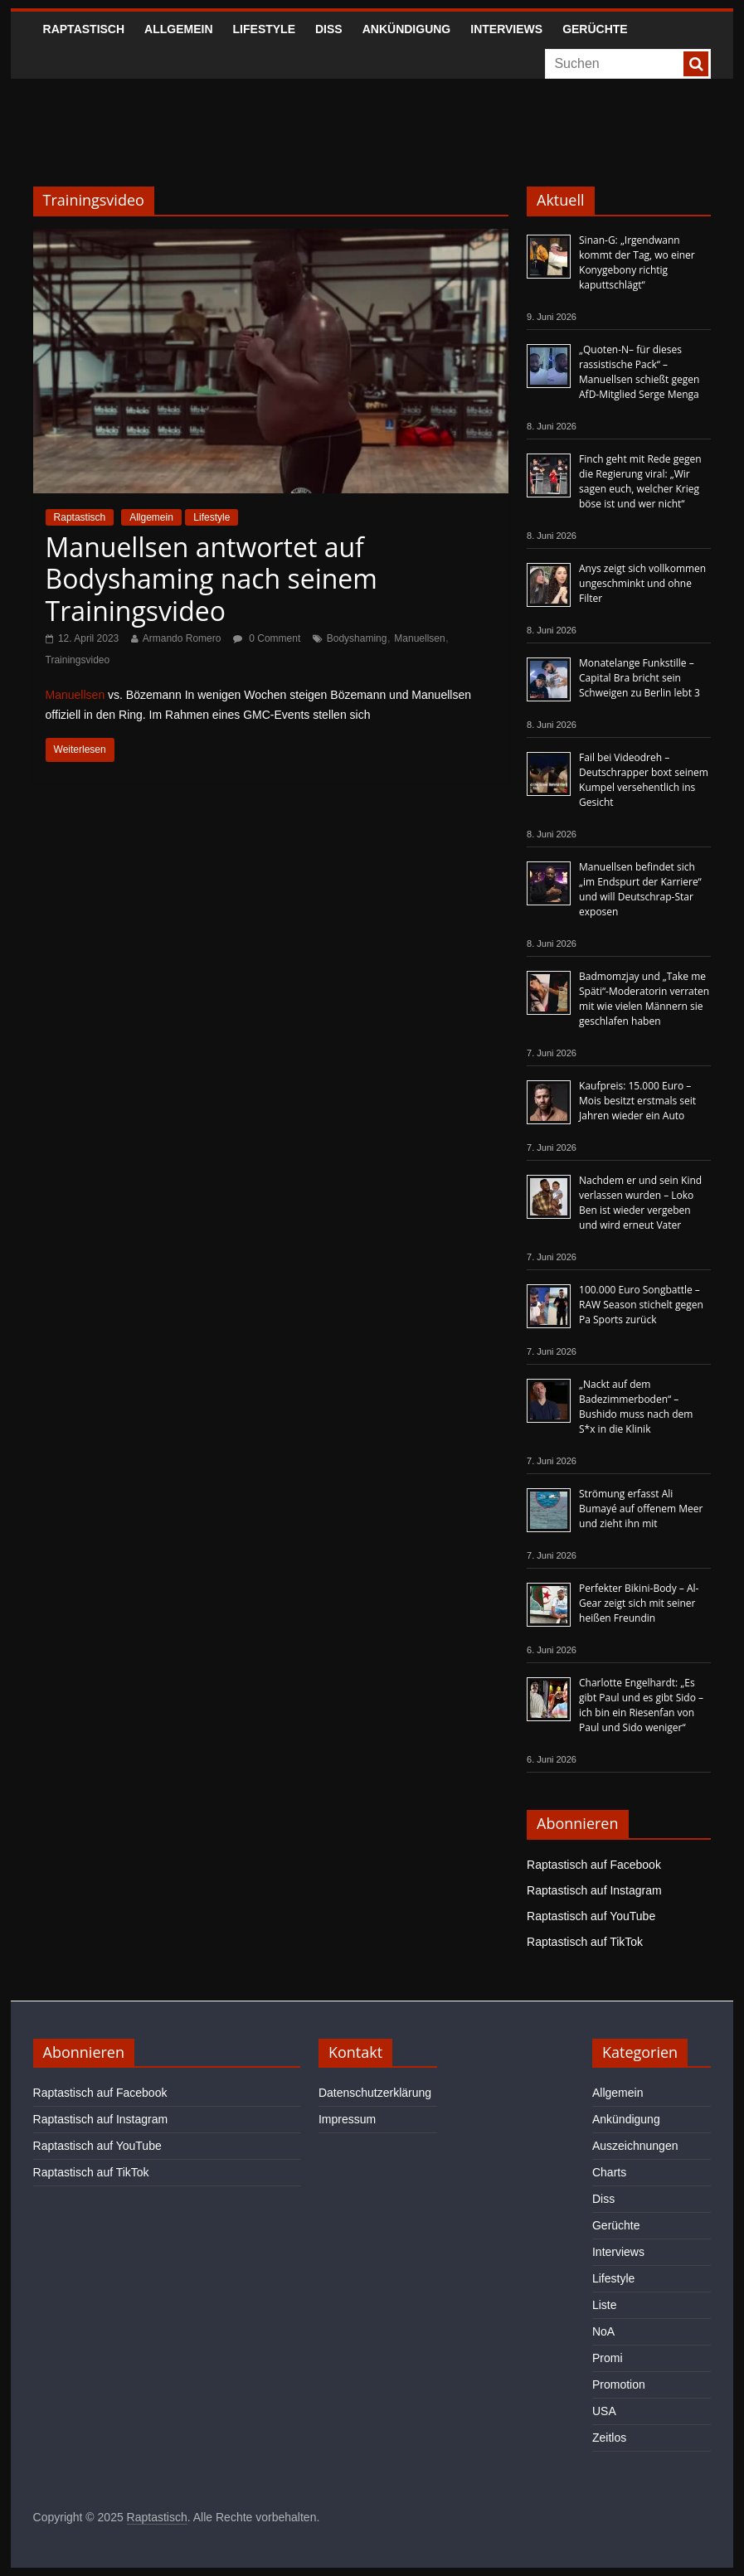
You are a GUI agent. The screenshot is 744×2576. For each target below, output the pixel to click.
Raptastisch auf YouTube (591, 1916)
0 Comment (266, 638)
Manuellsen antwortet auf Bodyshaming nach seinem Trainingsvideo (211, 578)
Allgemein (178, 29)
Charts (609, 2172)
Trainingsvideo (78, 660)
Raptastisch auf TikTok (585, 1941)
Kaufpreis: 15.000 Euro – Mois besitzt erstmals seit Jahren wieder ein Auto (637, 1101)
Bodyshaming (357, 638)
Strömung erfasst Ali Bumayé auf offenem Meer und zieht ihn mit (641, 1509)
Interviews (506, 29)
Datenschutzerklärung (375, 2092)
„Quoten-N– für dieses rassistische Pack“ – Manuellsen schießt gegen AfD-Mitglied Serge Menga (639, 371)
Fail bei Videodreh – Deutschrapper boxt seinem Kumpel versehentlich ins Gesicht (643, 779)
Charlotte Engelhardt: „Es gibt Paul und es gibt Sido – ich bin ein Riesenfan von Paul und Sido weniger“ (641, 1705)
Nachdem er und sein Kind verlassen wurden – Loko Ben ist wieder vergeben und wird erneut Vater (640, 1202)
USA (604, 2411)
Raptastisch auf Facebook (594, 1864)
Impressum (347, 2119)
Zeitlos (609, 2437)
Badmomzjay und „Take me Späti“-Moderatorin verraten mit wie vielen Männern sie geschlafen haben (644, 998)
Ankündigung (406, 29)
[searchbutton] (695, 63)
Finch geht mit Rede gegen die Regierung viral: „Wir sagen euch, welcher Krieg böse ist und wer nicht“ (640, 481)
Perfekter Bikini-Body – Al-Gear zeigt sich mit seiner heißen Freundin (638, 1603)
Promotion (618, 2384)
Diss (329, 29)
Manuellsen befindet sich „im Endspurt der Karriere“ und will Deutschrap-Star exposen (640, 889)
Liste (604, 2305)
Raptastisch (84, 29)
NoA (603, 2331)
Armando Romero (182, 638)
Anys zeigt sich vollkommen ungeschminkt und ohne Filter (642, 583)
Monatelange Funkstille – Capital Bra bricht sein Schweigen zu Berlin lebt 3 (639, 678)
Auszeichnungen (635, 2145)
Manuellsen (419, 638)
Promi (607, 2358)
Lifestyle (264, 29)
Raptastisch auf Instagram (594, 1890)
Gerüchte (595, 29)
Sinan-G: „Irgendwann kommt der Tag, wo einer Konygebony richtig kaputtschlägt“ (637, 262)
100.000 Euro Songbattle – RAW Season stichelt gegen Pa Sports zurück (641, 1305)
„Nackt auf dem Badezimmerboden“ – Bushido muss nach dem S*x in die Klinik (636, 1406)
